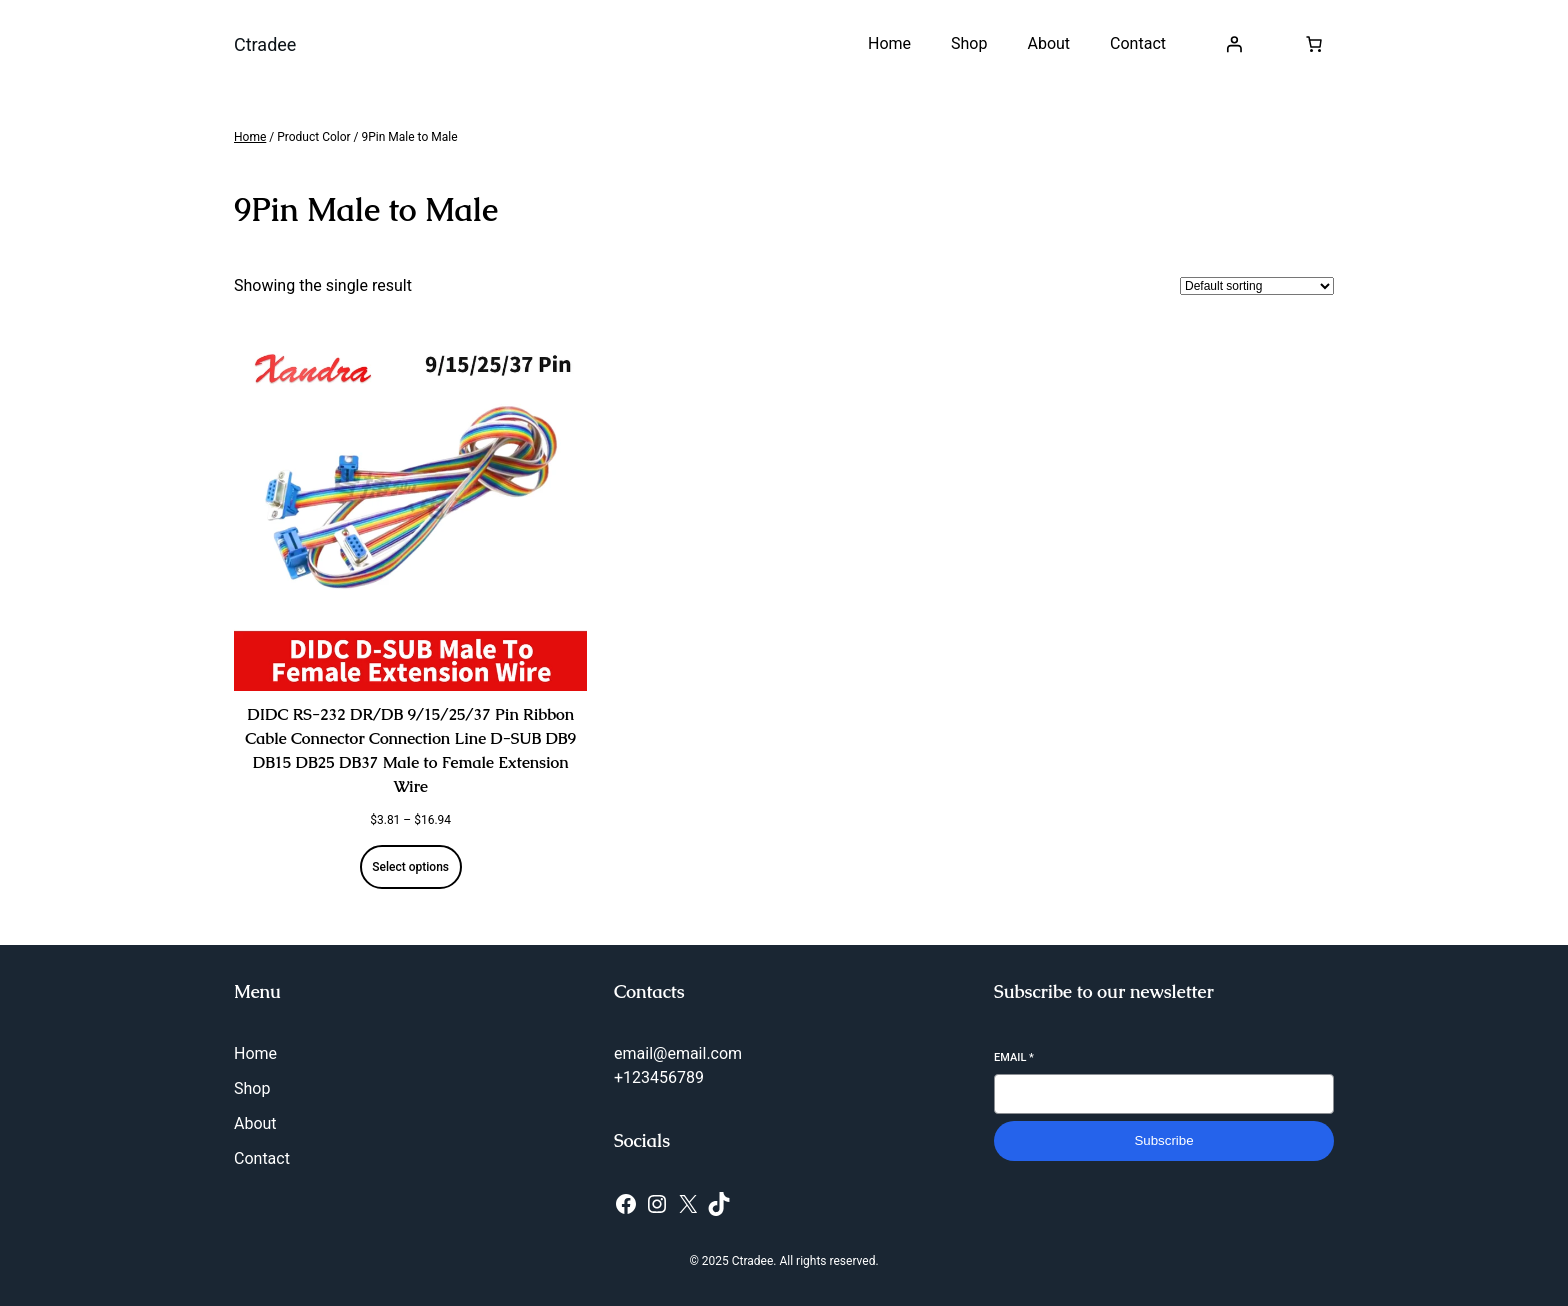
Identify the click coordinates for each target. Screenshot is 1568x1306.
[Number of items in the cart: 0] (1314, 44)
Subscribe (1163, 1140)
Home (250, 137)
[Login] (1234, 44)
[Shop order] (1257, 286)
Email (1014, 1057)
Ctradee (265, 44)
